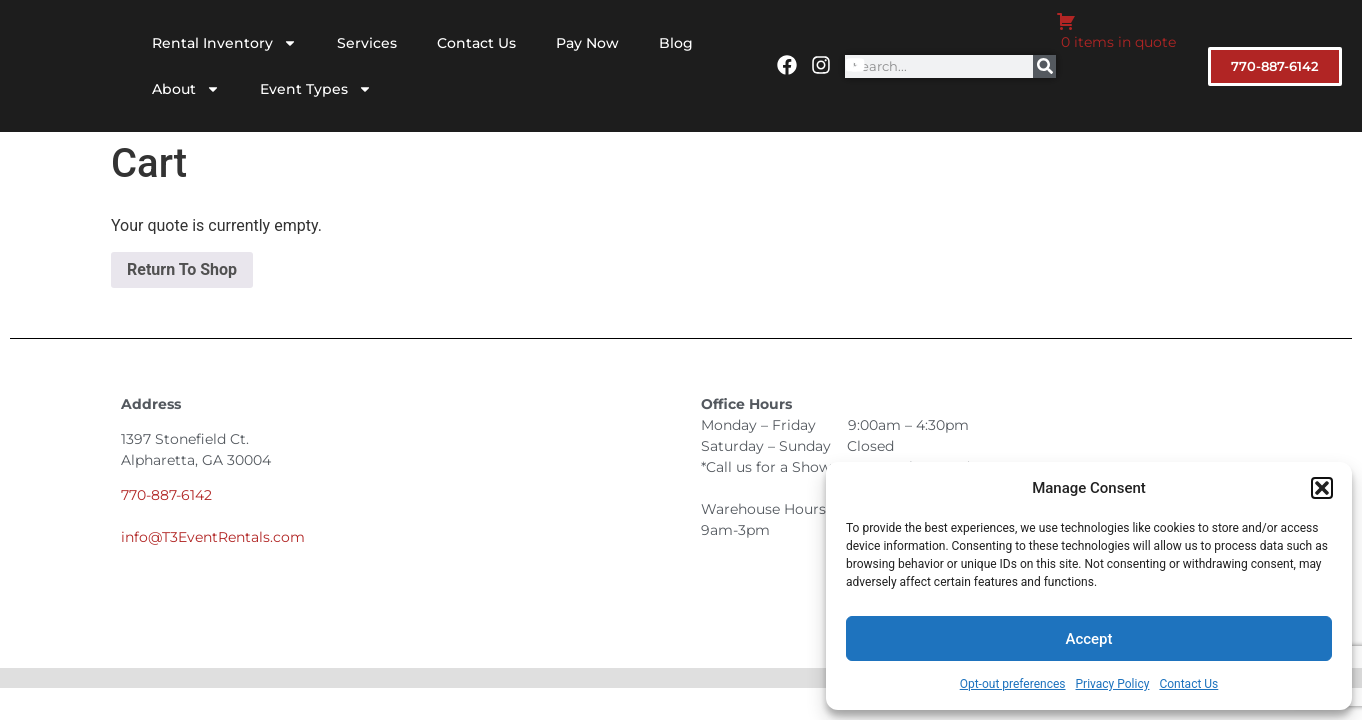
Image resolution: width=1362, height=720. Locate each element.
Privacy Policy (1113, 684)
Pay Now (587, 43)
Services (367, 43)
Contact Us (1188, 684)
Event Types (316, 89)
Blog (676, 43)
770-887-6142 (166, 495)
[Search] (1044, 66)
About (186, 89)
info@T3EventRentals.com (213, 537)
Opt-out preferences (1013, 684)
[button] (1322, 488)
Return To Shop (182, 269)
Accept (1088, 639)
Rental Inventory (224, 43)
